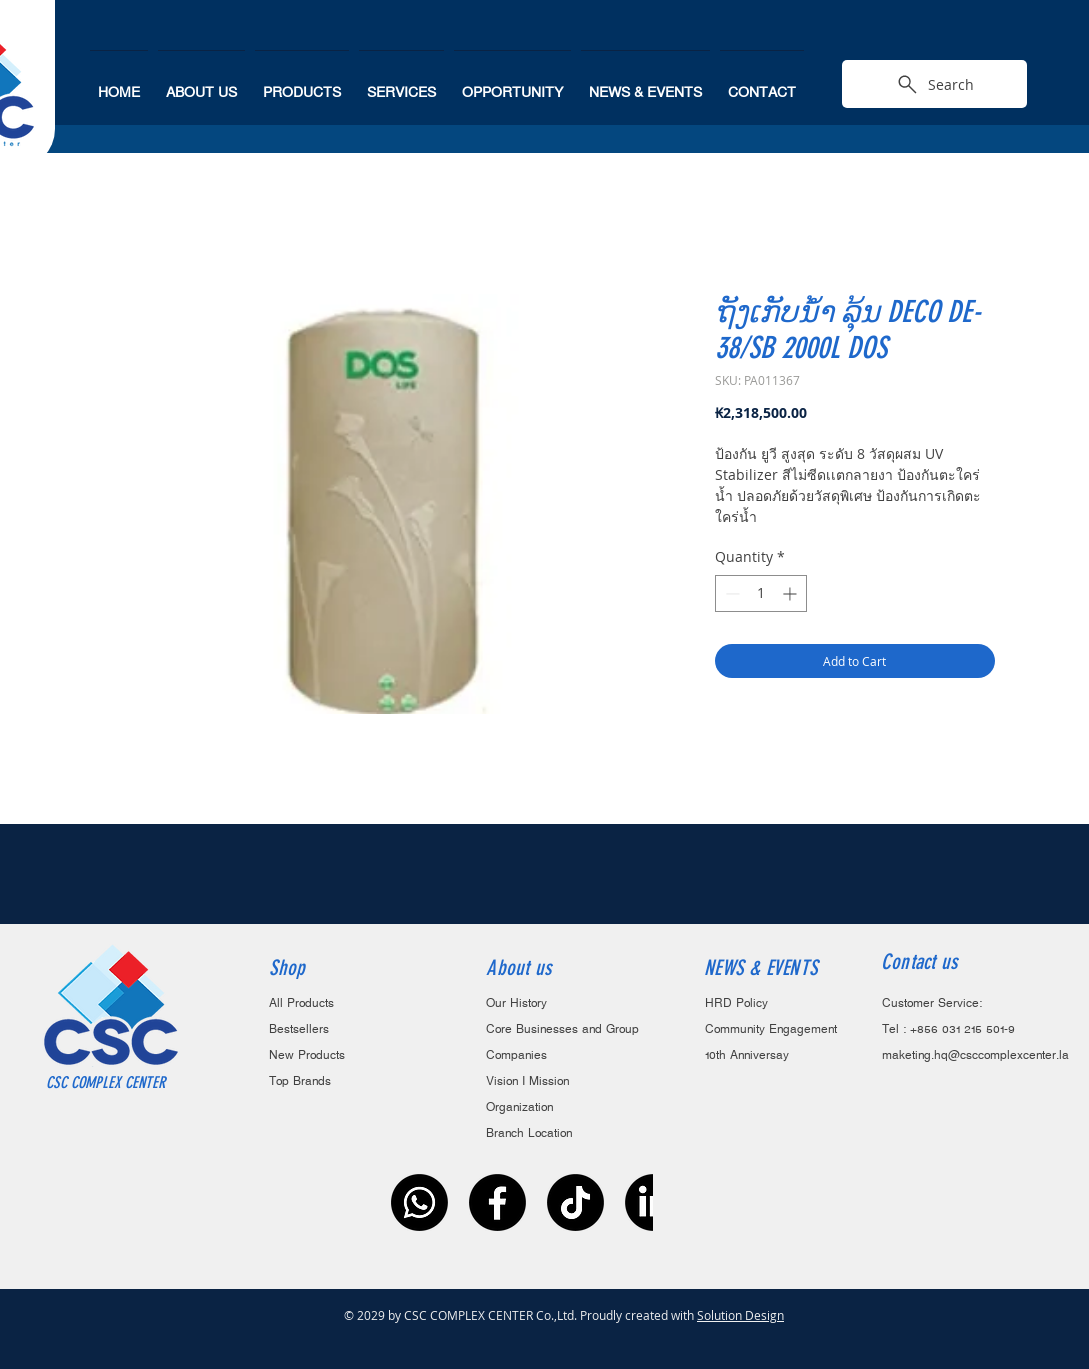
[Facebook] (497, 1202)
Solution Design (740, 1315)
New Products (307, 1055)
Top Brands (300, 1081)
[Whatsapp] (419, 1202)
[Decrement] (730, 593)
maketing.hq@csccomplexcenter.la (975, 1055)
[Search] (934, 84)
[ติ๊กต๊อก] (575, 1202)
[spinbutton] (761, 593)
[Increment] (791, 593)
